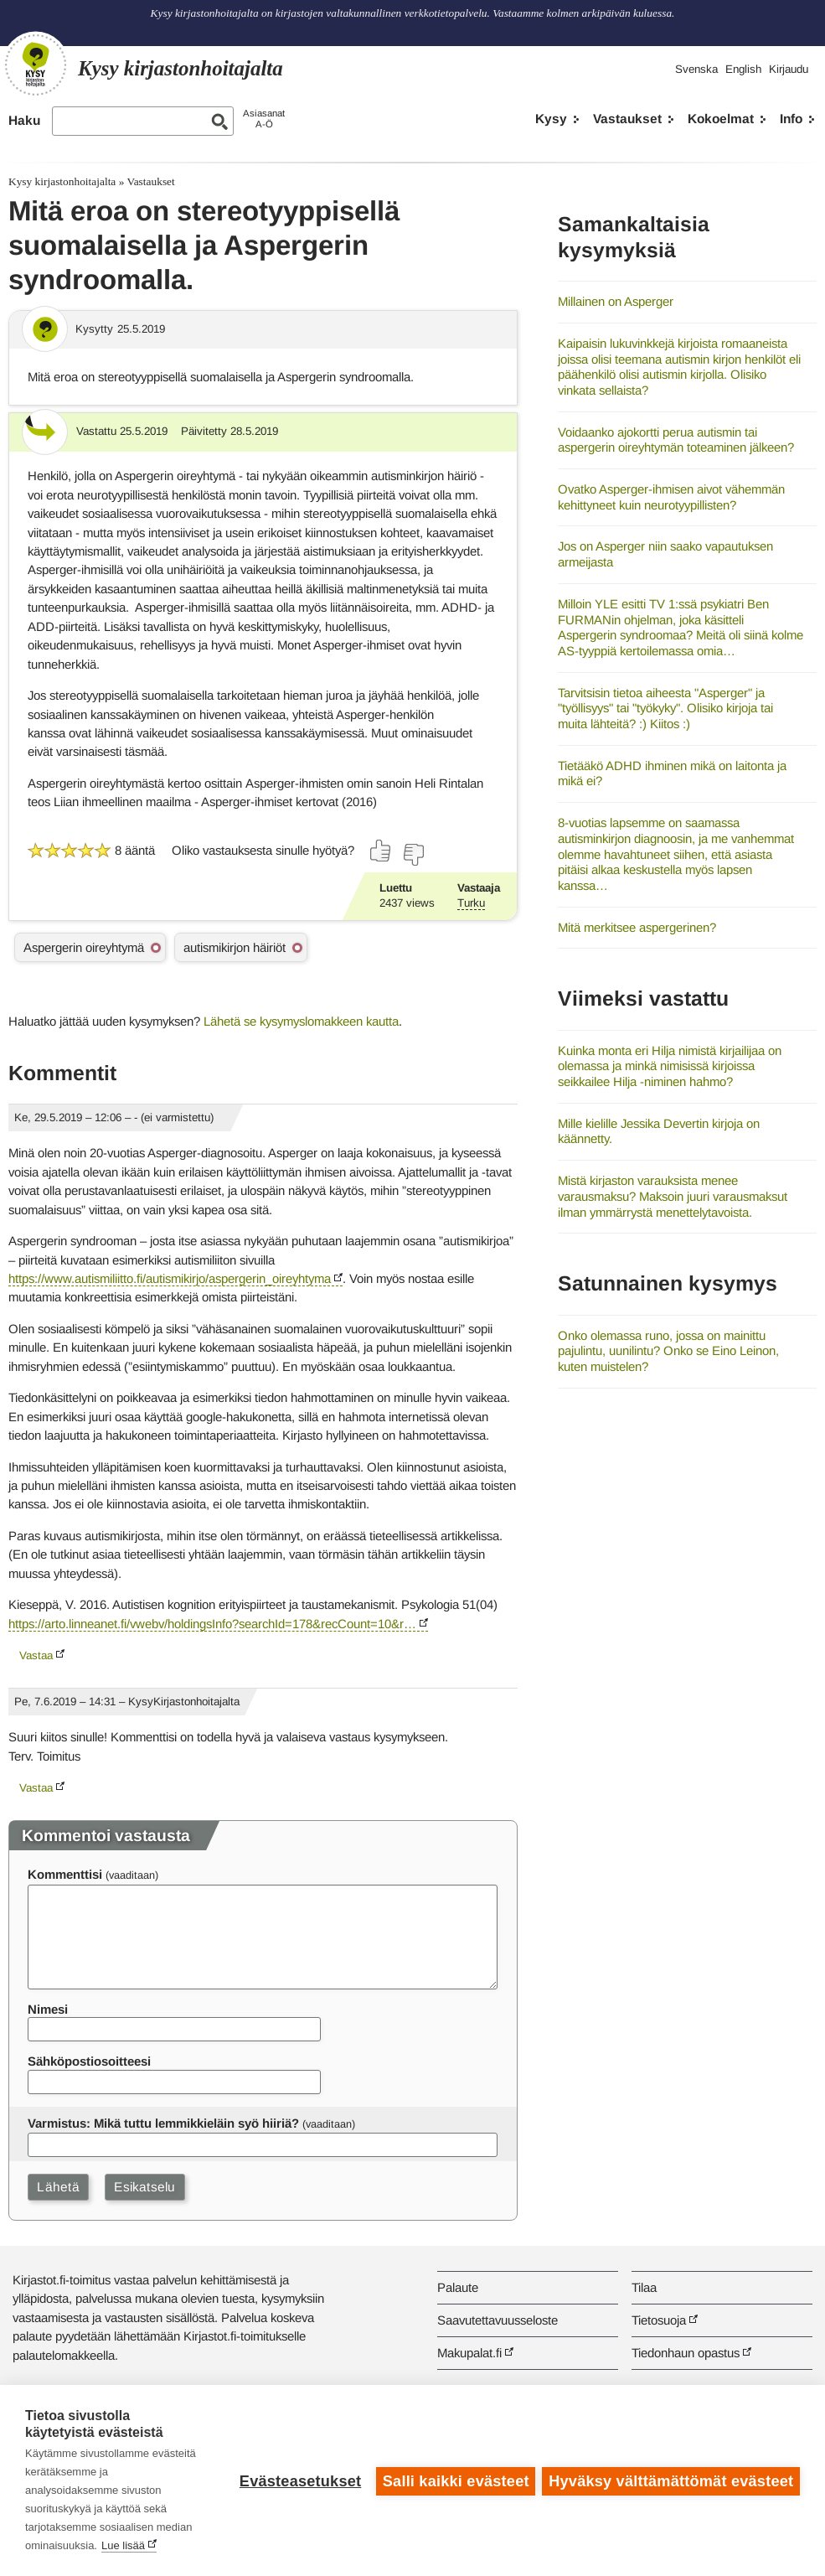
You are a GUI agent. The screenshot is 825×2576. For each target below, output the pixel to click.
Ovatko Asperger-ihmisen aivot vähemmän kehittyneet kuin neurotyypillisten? (671, 497)
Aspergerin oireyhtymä (83, 947)
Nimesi (48, 2009)
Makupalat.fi (469, 2353)
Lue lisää (123, 2545)
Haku (24, 120)
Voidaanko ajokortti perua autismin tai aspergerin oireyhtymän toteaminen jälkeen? (676, 440)
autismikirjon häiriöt (234, 947)
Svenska (696, 69)
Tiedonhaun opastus (686, 2353)
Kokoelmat (721, 118)
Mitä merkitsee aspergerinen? (637, 927)
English (743, 69)
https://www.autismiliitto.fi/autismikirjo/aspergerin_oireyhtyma (169, 1278)
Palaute (457, 2287)
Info (791, 118)
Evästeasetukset (298, 2480)
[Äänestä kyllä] (381, 850)
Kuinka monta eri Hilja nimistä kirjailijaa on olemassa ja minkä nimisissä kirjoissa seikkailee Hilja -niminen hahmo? (669, 1066)
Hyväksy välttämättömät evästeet (671, 2480)
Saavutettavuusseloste (497, 2320)
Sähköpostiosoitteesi (89, 2061)
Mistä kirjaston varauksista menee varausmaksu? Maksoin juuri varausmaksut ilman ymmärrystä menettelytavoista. (672, 1195)
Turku (471, 903)
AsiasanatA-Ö (264, 118)
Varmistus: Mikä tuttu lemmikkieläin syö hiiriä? (163, 2123)
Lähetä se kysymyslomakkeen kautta (301, 1021)
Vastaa (36, 1655)
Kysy (551, 118)
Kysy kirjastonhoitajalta (62, 181)
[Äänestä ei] (413, 855)
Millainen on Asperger (615, 301)
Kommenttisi (65, 1874)
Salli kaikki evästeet (454, 2480)
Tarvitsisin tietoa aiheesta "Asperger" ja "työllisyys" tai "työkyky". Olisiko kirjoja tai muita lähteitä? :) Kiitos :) (665, 708)
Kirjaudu (788, 69)
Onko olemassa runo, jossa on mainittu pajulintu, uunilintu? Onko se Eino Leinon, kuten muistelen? (668, 1350)
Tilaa (644, 2287)
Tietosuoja (659, 2320)
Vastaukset (627, 118)
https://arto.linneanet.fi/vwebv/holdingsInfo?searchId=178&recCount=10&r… (212, 1623)
